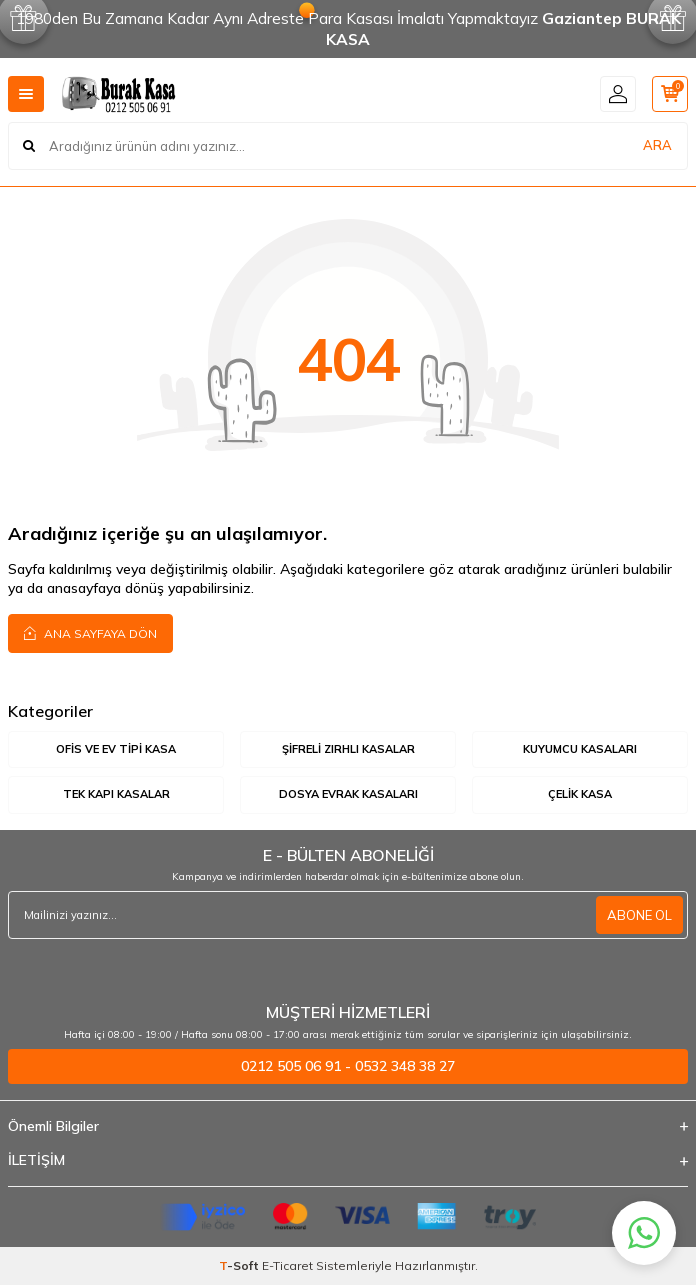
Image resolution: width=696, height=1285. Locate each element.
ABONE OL (639, 915)
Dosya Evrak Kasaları (348, 794)
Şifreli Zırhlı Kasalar (348, 749)
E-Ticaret (287, 1265)
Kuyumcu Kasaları (580, 749)
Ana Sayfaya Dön (90, 633)
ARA (657, 145)
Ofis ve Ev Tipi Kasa (116, 749)
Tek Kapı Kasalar (116, 794)
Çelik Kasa (580, 794)
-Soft (240, 1265)
